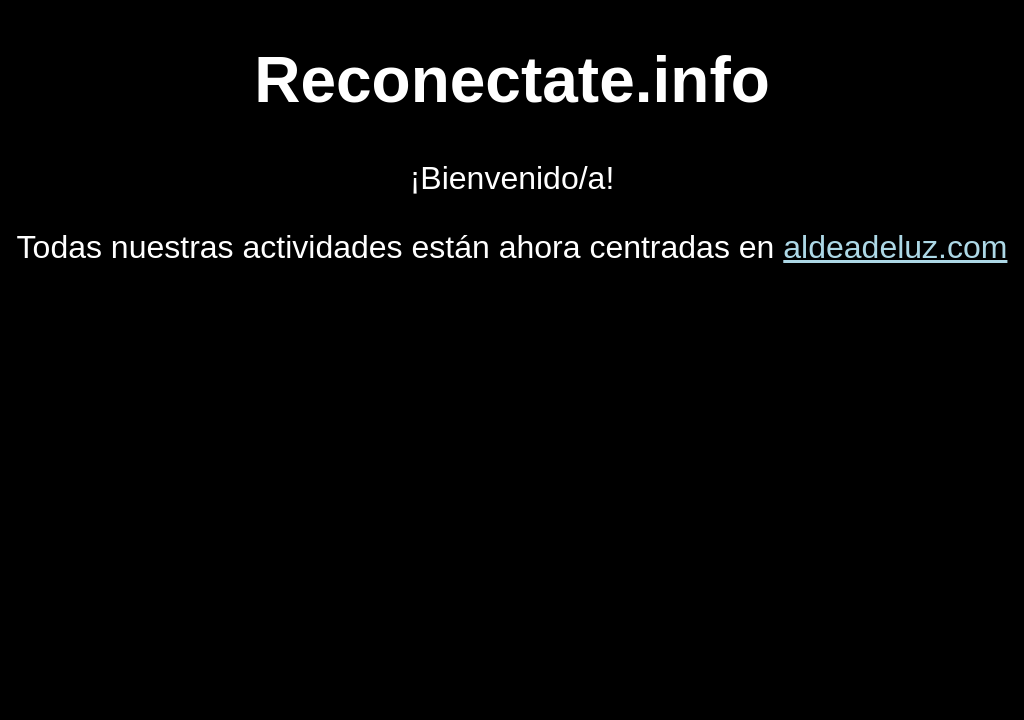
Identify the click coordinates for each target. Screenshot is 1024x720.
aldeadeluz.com (895, 247)
